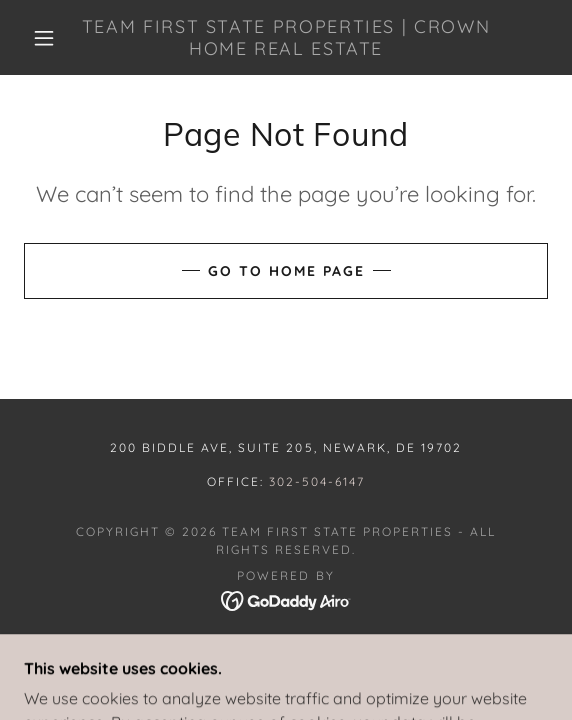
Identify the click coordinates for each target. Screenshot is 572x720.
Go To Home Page (286, 271)
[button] (50, 38)
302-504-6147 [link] (317, 481)
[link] (285, 37)
